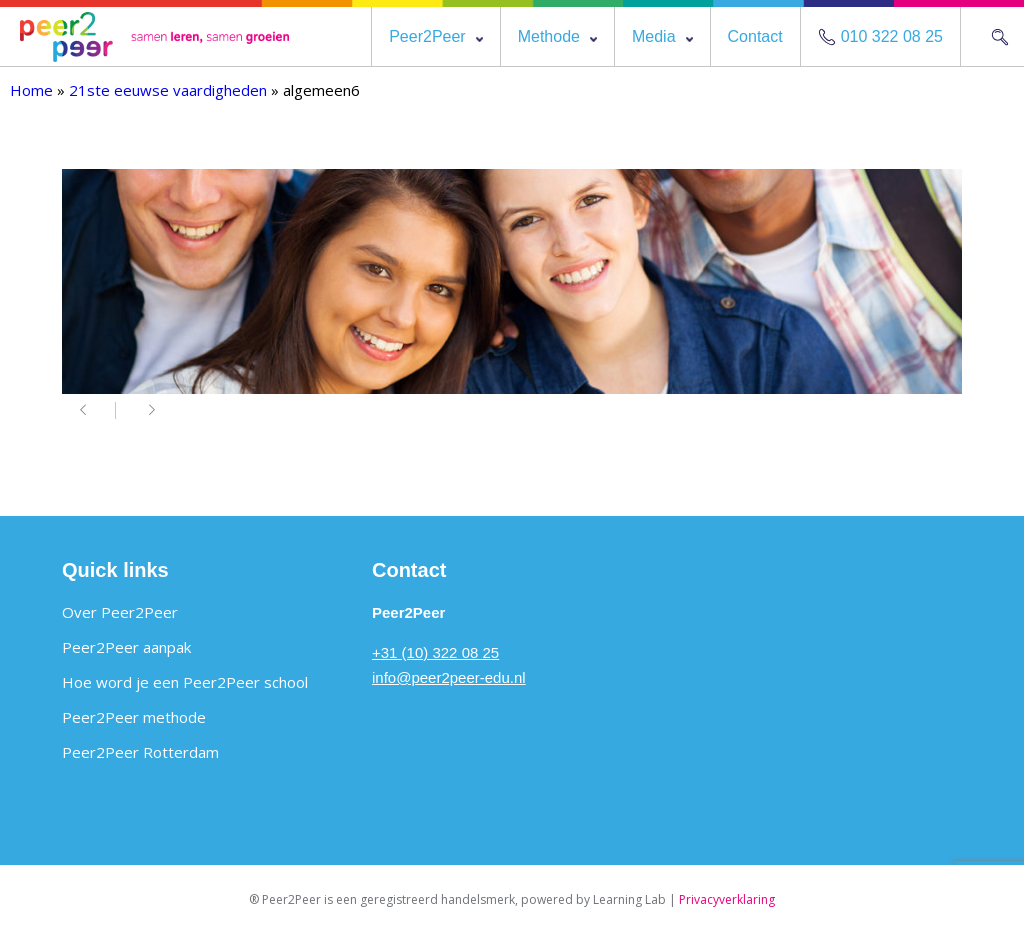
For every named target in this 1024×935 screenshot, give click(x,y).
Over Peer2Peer (120, 612)
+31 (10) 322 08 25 (435, 652)
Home (31, 90)
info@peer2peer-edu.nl (449, 677)
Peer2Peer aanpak (126, 647)
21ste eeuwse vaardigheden (168, 90)
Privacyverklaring (727, 899)
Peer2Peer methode (134, 717)
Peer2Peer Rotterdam (140, 752)
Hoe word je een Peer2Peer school (185, 682)
